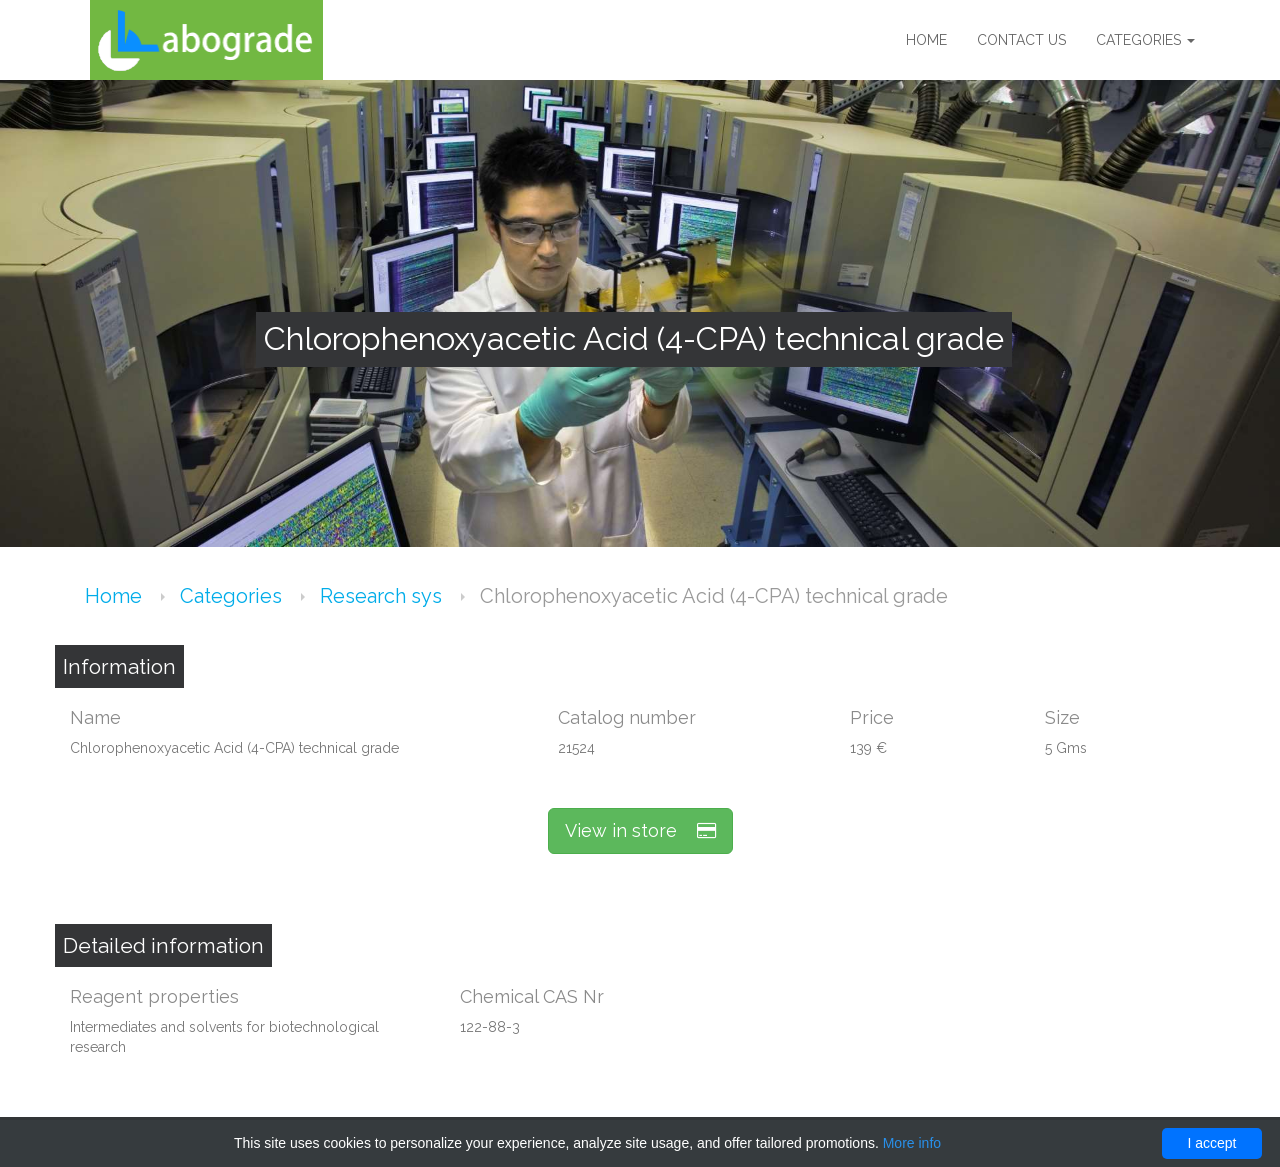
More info (912, 1143)
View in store (640, 830)
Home (926, 40)
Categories (1145, 40)
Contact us (1021, 40)
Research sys (383, 596)
